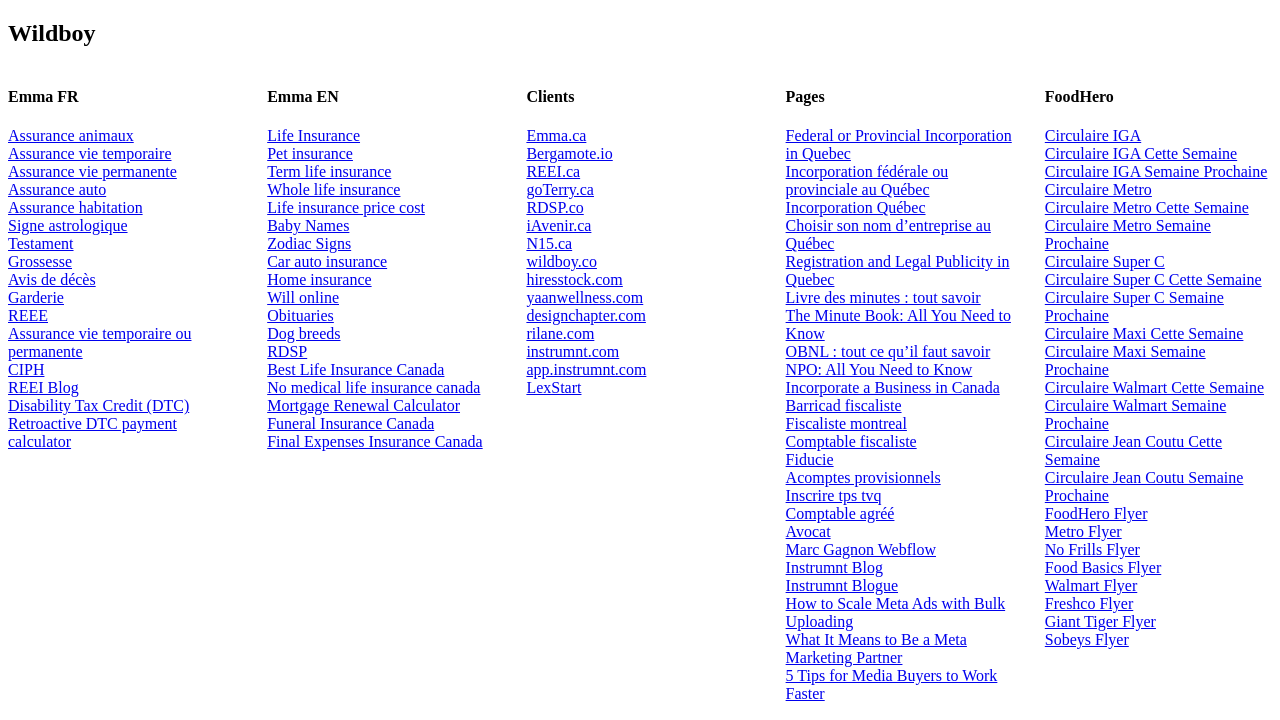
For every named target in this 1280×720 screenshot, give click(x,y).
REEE (28, 315)
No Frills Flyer (1092, 549)
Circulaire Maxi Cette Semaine (1144, 333)
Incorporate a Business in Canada (893, 387)
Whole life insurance (333, 189)
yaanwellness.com (584, 297)
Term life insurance (329, 171)
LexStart (553, 387)
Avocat (808, 531)
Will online (303, 297)
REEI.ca (553, 171)
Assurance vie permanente (92, 171)
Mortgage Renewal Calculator (363, 405)
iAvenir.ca (558, 225)
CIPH (26, 369)
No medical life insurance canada (373, 387)
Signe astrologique (68, 225)
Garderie (36, 297)
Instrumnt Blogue (842, 585)
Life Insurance (313, 135)
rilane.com (560, 333)
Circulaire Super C (1105, 261)
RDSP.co (554, 207)
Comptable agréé (840, 513)
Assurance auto (57, 189)
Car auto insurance (327, 261)
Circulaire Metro (1098, 189)
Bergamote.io (569, 153)
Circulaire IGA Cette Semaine (1141, 153)
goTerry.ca (560, 189)
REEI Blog (43, 387)
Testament (41, 243)
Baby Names (308, 225)
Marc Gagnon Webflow (861, 549)
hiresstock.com (574, 279)
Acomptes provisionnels (863, 477)
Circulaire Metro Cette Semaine (1147, 207)
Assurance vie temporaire (89, 153)
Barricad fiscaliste (844, 405)
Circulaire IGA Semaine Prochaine (1156, 171)
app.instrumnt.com (586, 369)
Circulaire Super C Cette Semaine (1153, 279)
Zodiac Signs (309, 243)
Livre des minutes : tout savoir (883, 297)
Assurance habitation (75, 207)
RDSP (287, 351)
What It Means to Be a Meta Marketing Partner (876, 648)
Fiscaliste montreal (846, 423)
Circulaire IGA (1093, 135)
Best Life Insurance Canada (355, 369)
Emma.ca (556, 135)
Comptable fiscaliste (851, 441)
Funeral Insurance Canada (350, 423)
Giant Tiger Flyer (1100, 621)
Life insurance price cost (346, 207)
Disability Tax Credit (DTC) (98, 405)
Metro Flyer (1083, 531)
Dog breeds (303, 333)
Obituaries (300, 315)
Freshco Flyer (1089, 603)
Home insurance (319, 279)
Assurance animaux (71, 135)
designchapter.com (586, 315)
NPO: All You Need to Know (879, 369)
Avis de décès (52, 279)
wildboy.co (561, 261)
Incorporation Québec (856, 207)
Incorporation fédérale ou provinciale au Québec (867, 180)
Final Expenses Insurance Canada (374, 441)
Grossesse (40, 261)
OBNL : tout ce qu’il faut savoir (888, 351)
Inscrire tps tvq (834, 495)
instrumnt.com (572, 351)
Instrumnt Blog (834, 567)
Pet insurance (310, 153)
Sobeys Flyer (1087, 639)
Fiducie (810, 459)
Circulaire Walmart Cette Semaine (1154, 387)
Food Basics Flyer (1103, 567)
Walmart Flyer (1091, 585)
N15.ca (549, 243)
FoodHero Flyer (1096, 513)
